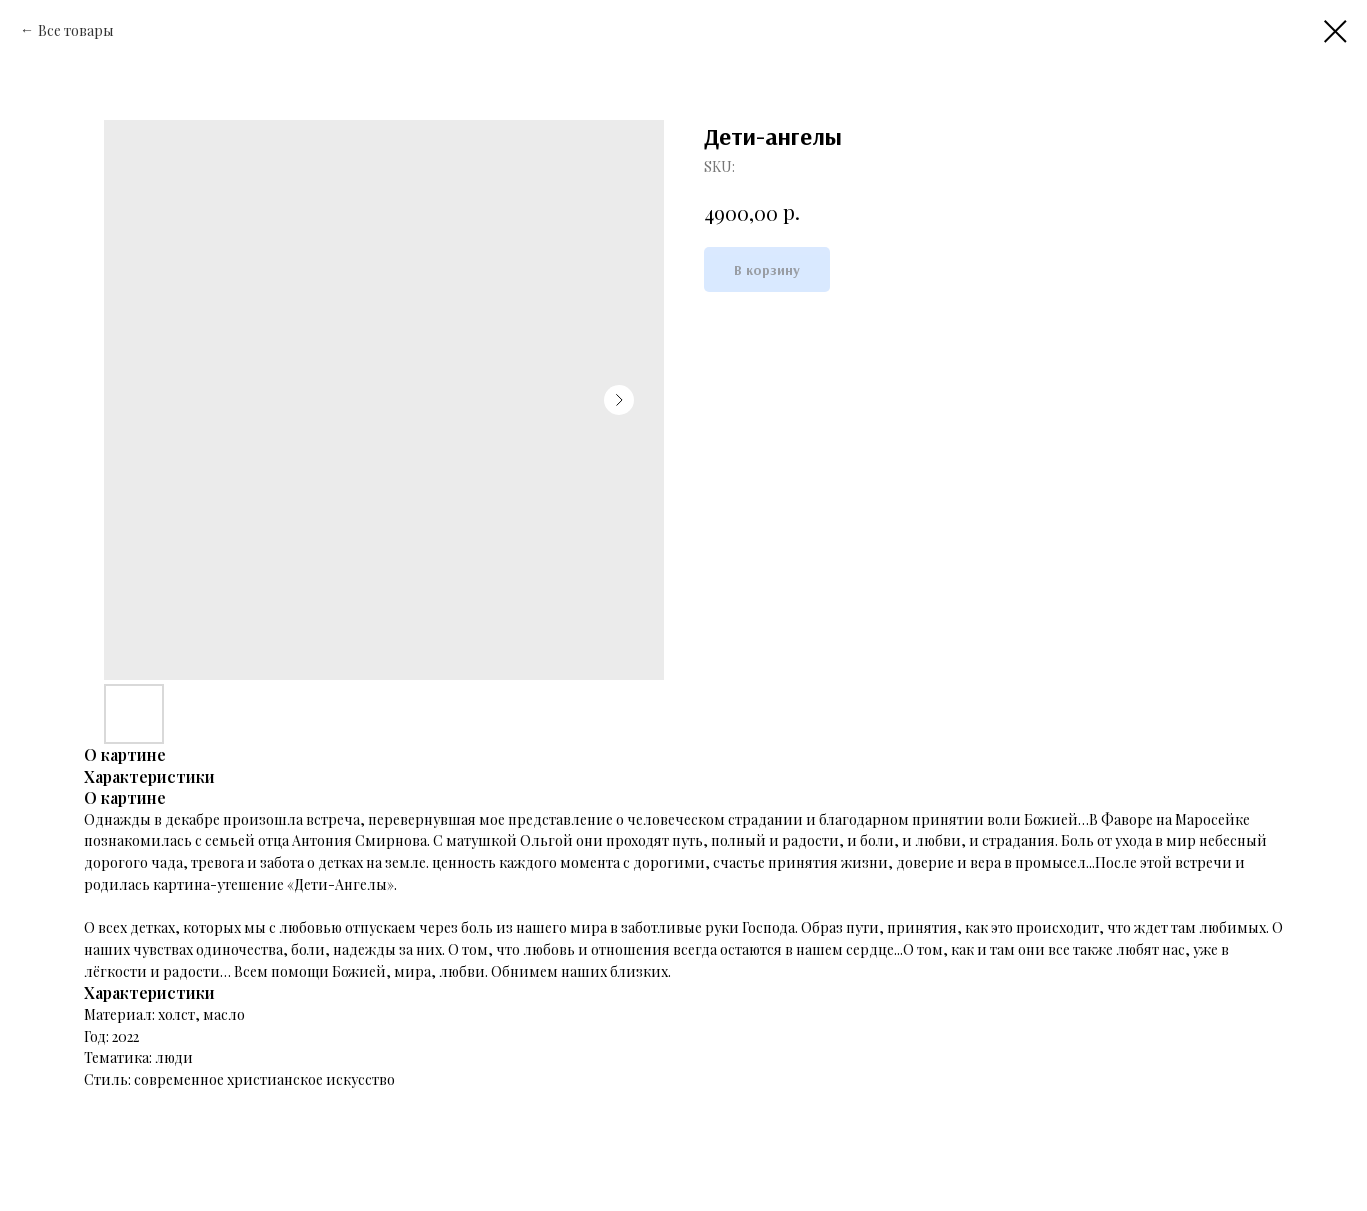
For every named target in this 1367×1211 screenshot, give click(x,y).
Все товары (76, 30)
